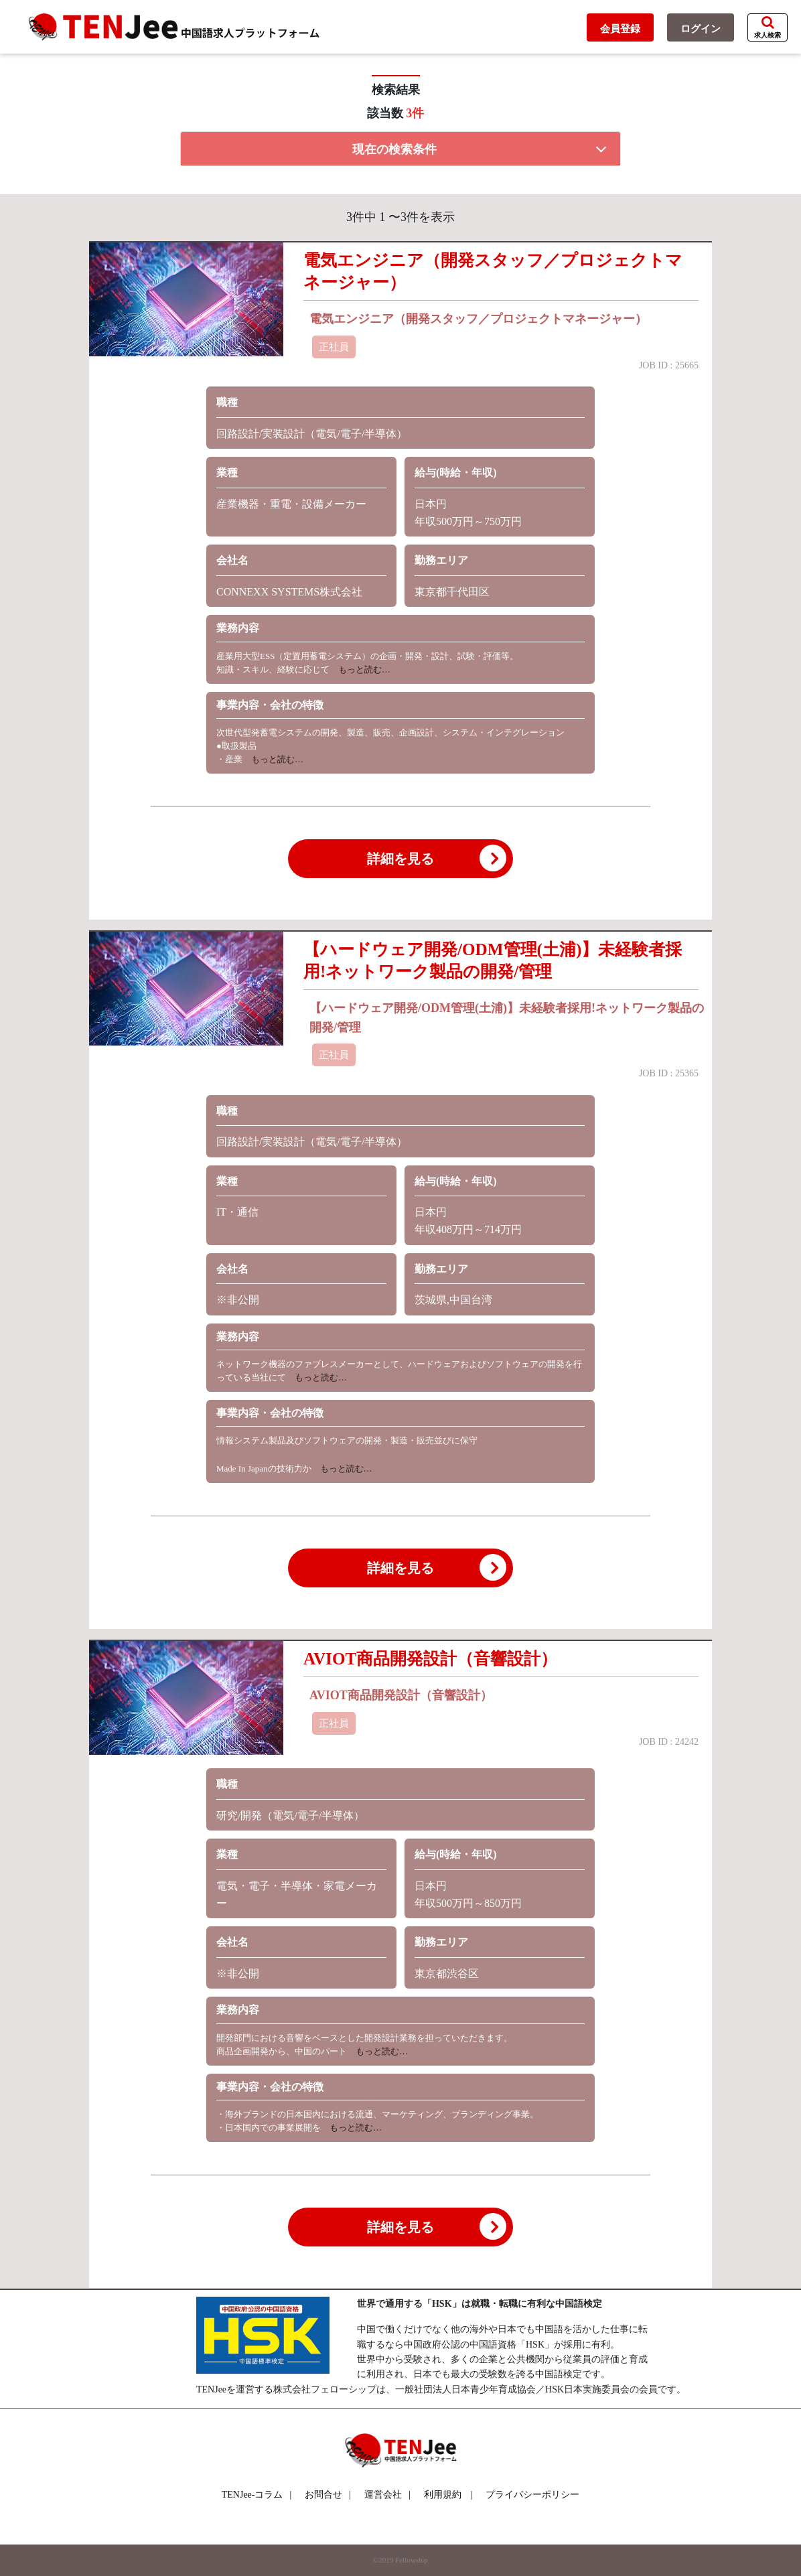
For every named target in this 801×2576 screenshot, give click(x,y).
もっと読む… (360, 669)
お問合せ (328, 2495)
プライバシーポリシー (532, 2495)
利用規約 (442, 2495)
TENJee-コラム (257, 2495)
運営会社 (387, 2495)
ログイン (700, 28)
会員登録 (620, 28)
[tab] (400, 148)
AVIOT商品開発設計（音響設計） (430, 1659)
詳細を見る (436, 858)
